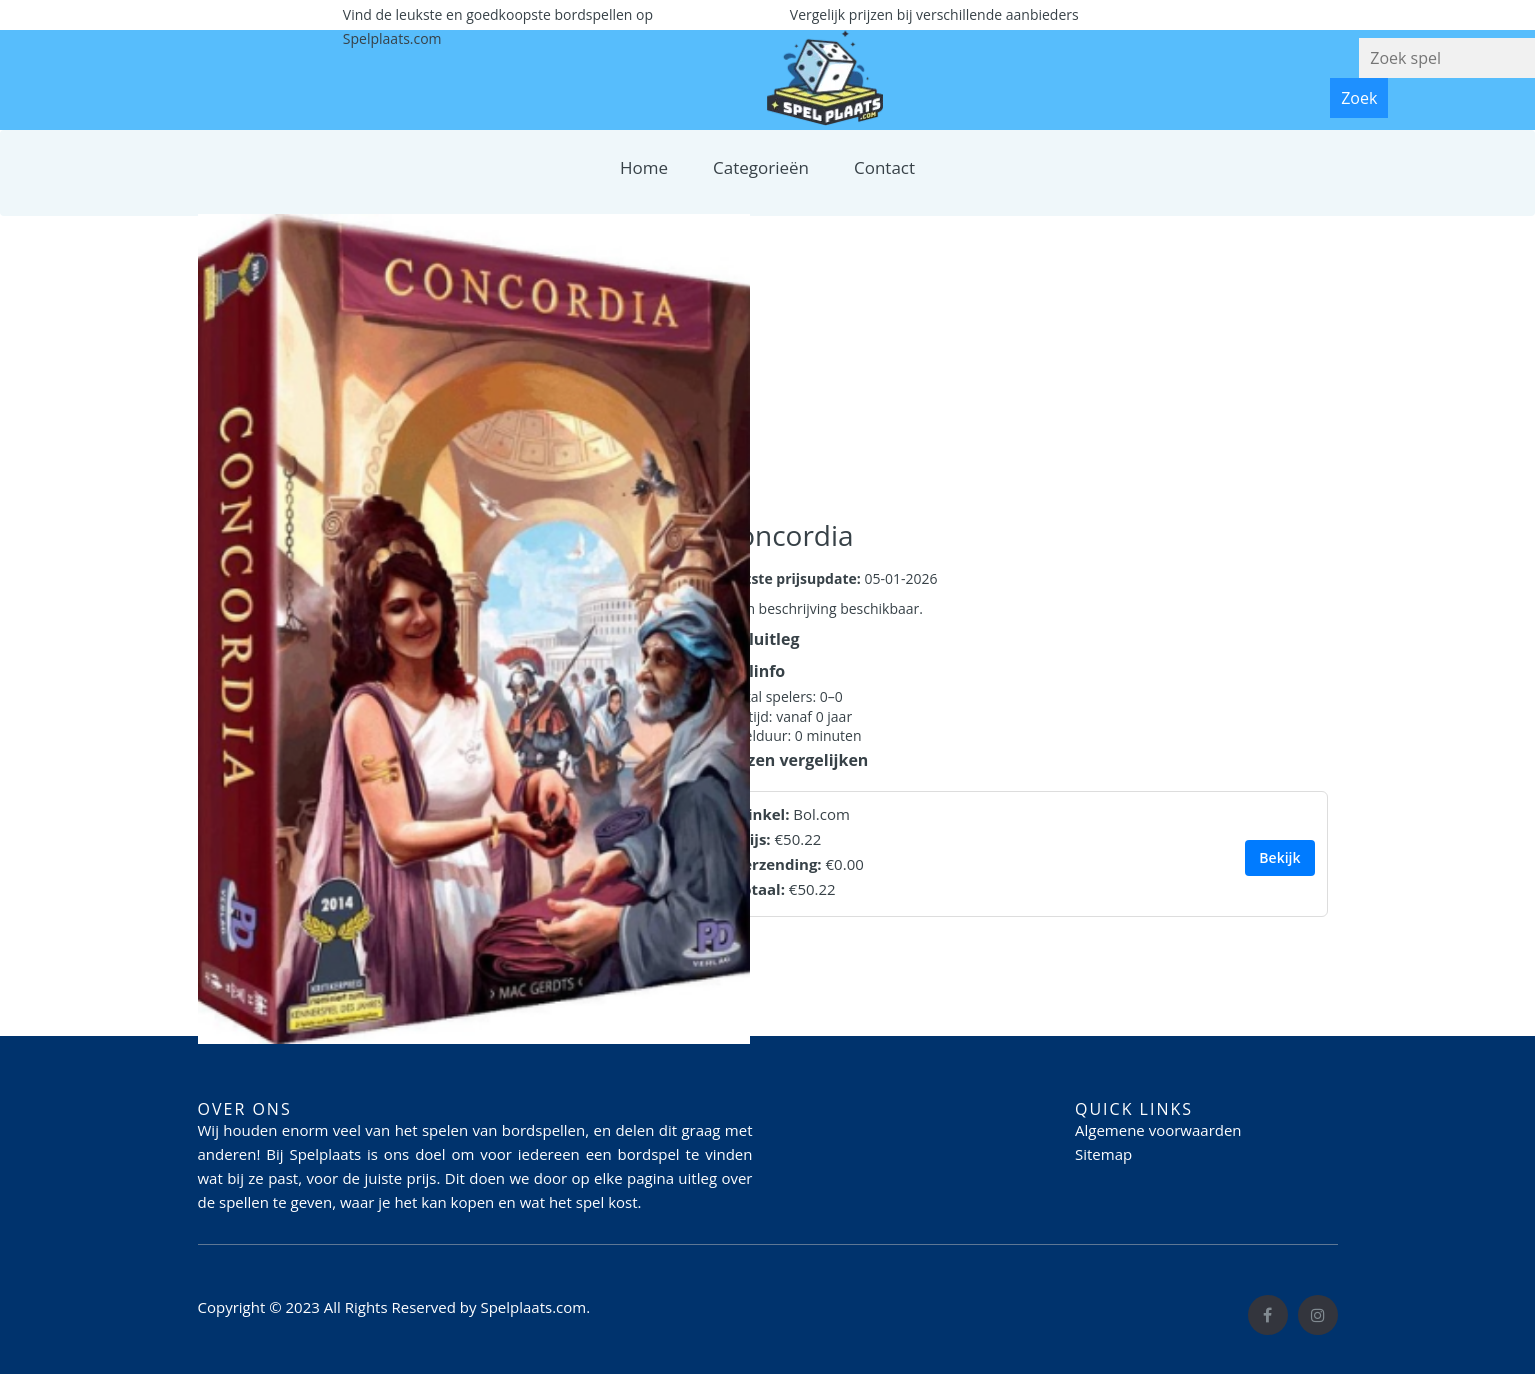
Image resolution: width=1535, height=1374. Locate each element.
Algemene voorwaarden (1158, 1130)
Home (644, 167)
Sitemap (1103, 1154)
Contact (884, 167)
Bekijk (1279, 857)
